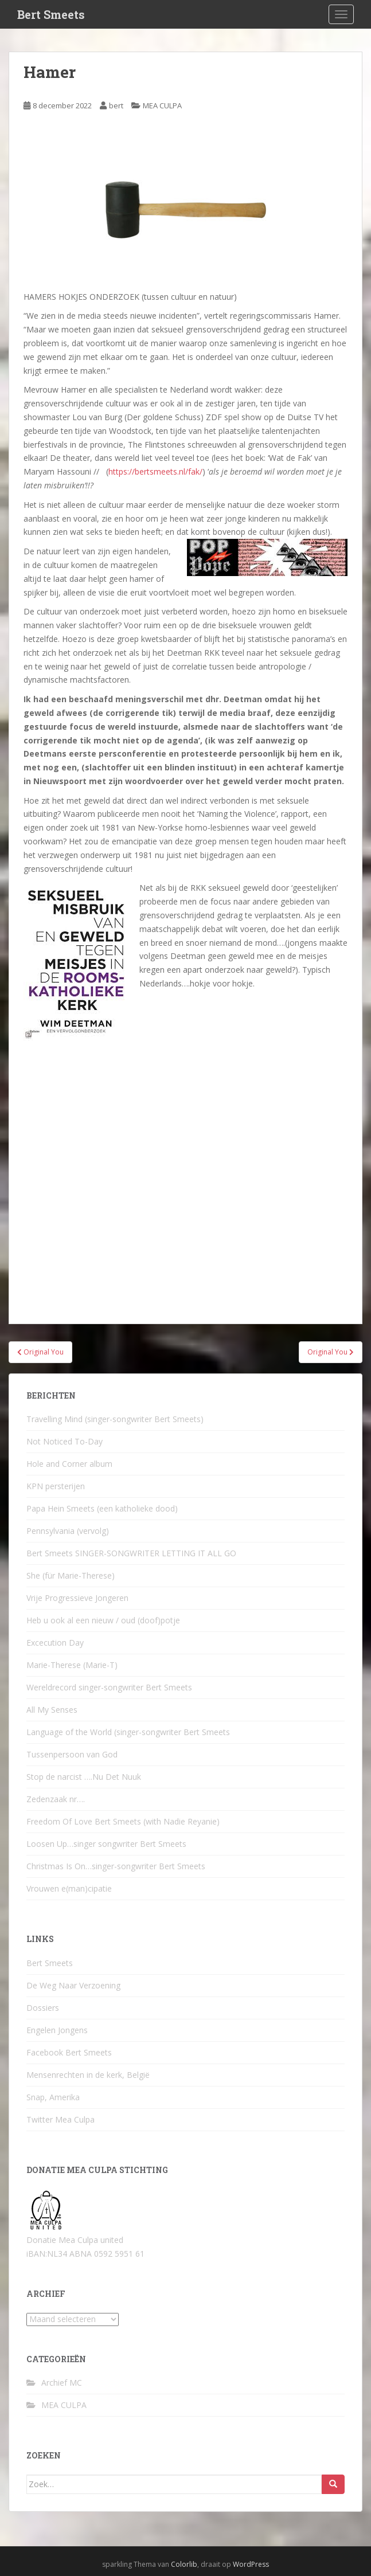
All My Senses (51, 1709)
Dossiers (42, 2007)
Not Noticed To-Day (64, 1441)
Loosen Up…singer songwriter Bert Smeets (106, 1843)
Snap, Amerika (53, 2097)
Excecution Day (55, 1642)
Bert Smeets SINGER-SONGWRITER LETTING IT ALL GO (131, 1553)
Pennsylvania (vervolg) (67, 1530)
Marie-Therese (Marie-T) (72, 1664)
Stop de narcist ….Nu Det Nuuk (83, 1776)
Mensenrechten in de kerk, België (88, 2074)
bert (116, 105)
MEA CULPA (162, 105)
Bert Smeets (51, 14)
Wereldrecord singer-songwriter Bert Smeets (109, 1687)
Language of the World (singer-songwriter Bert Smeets (128, 1732)
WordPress (251, 2564)
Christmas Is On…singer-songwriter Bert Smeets (115, 1866)
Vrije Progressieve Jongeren (77, 1597)
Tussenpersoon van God (72, 1754)
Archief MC (61, 2382)
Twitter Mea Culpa (60, 2119)
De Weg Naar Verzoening (73, 1985)
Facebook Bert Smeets (69, 2052)
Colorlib (184, 2564)
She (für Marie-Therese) (70, 1575)
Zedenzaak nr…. (55, 1799)
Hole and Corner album (69, 1463)
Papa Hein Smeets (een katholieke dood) (102, 1508)
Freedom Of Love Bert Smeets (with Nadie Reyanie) (123, 1821)
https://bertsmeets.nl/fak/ (155, 471)
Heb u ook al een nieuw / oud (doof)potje (103, 1620)
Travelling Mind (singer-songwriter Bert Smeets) (115, 1419)
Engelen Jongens (57, 2030)
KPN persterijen (55, 1486)
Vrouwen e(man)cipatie (69, 1888)
